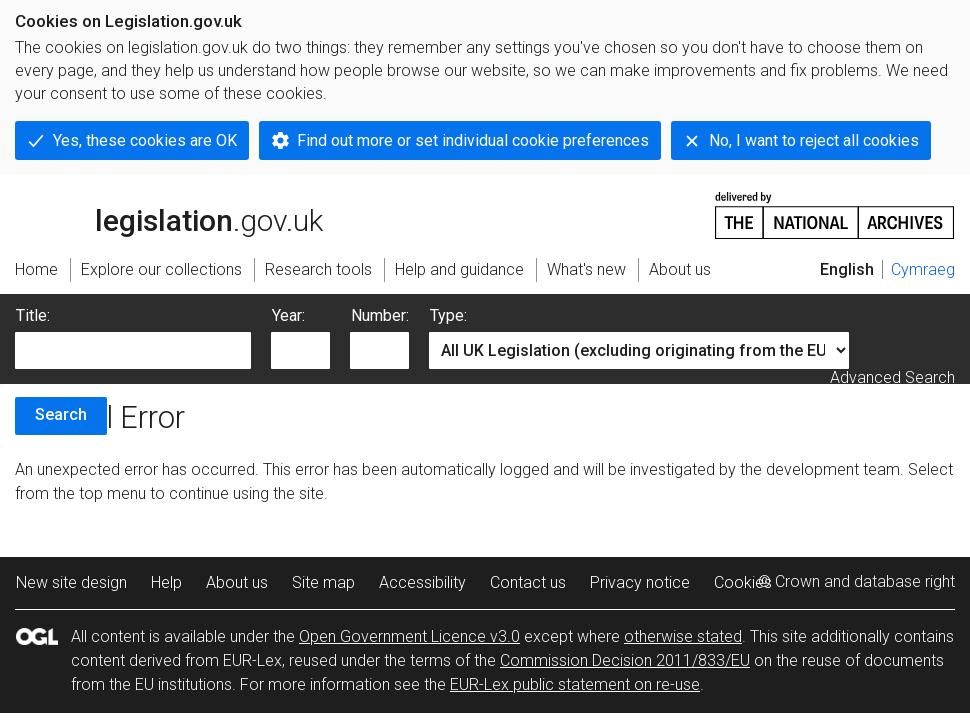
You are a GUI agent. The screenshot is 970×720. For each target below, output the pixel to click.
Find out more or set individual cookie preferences (473, 140)
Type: (448, 315)
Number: (380, 315)
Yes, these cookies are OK (145, 140)
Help (166, 582)
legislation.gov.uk (169, 214)
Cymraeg (923, 269)
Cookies (743, 582)
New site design (71, 582)
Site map (323, 582)
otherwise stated (683, 636)
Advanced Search (892, 377)
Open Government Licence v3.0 (409, 636)
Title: (33, 315)
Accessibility (422, 582)
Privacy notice (640, 582)
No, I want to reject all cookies (814, 140)
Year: (288, 315)
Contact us (528, 582)
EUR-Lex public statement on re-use (575, 684)
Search (61, 414)
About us (237, 582)
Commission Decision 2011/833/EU (625, 660)
